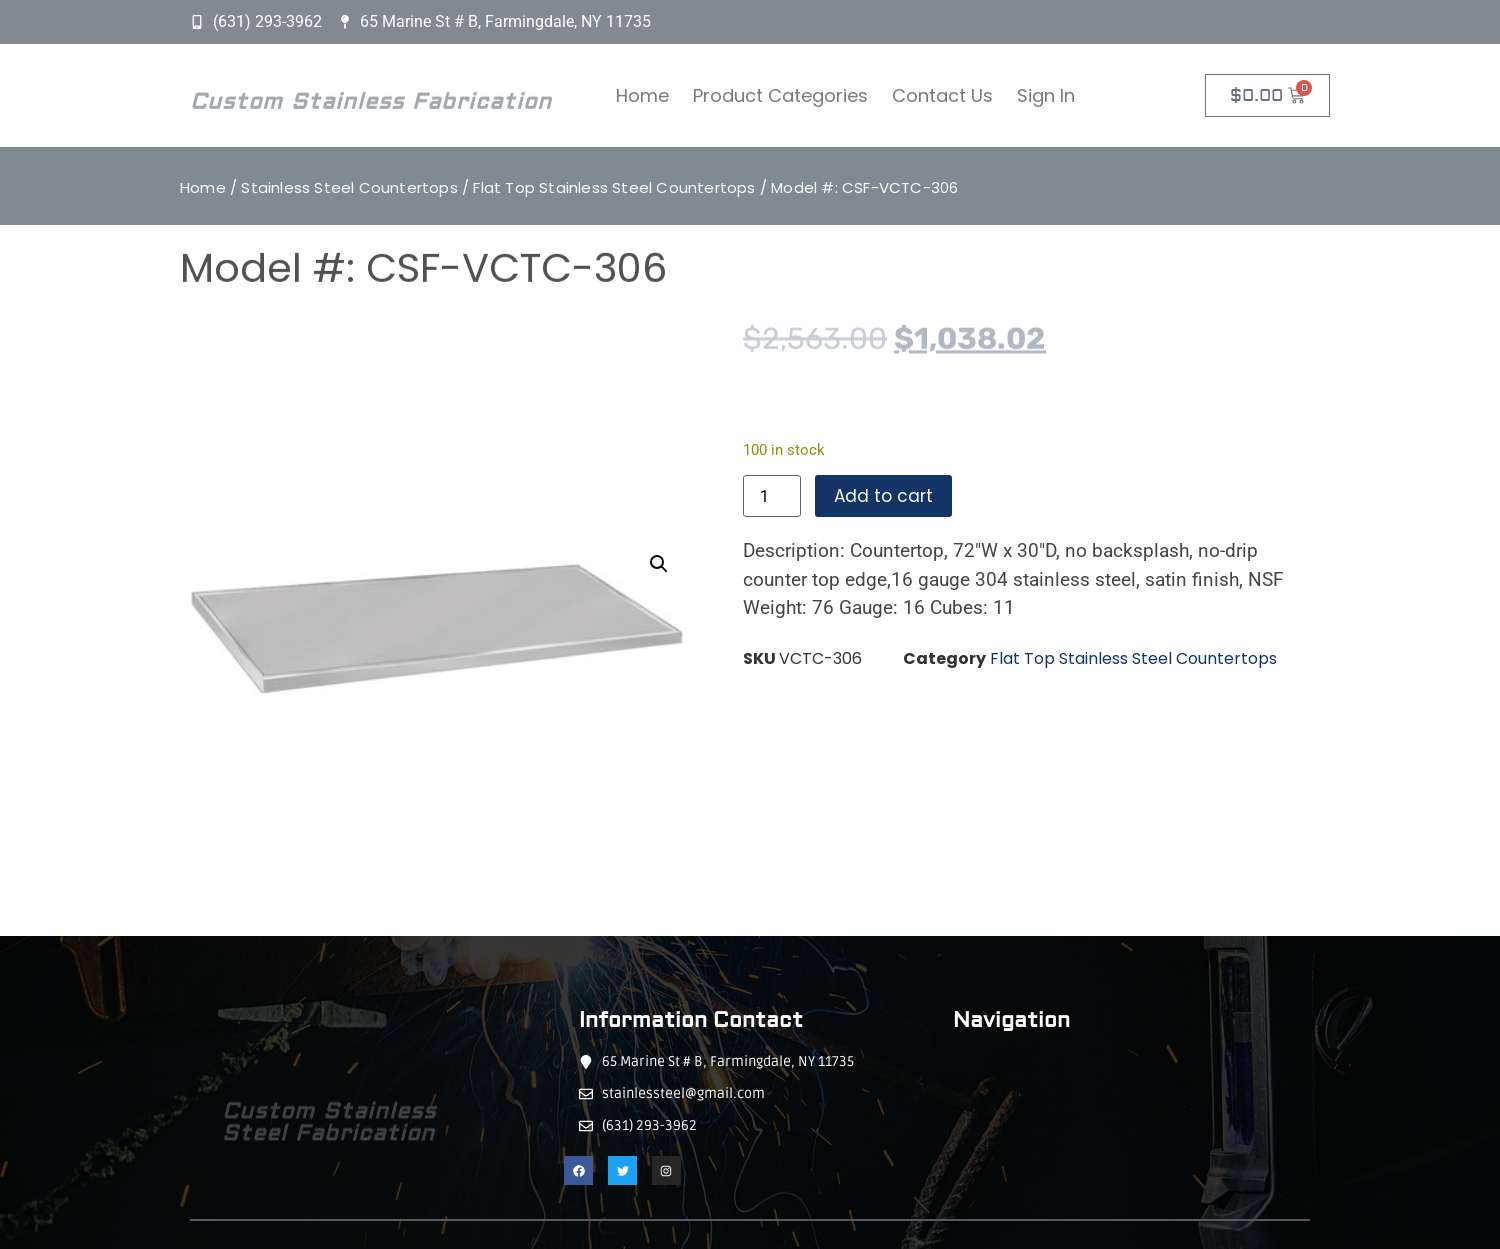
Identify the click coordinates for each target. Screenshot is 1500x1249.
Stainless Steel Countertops (349, 187)
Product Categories (780, 95)
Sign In (1046, 95)
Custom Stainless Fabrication (371, 108)
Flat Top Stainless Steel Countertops (614, 187)
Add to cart (883, 496)
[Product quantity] (772, 496)
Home (642, 95)
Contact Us (942, 95)
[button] (659, 564)
